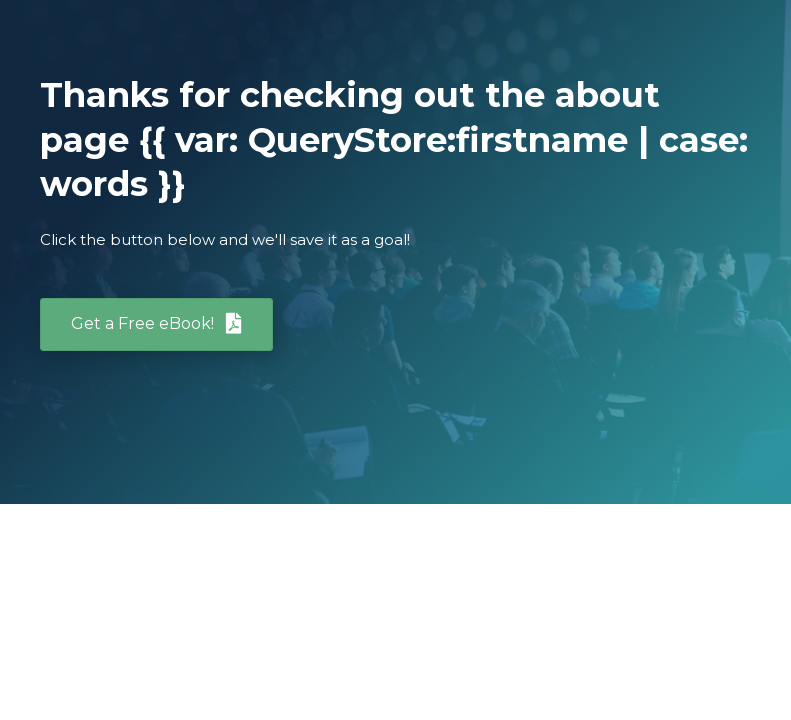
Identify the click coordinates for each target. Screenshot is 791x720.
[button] (156, 324)
